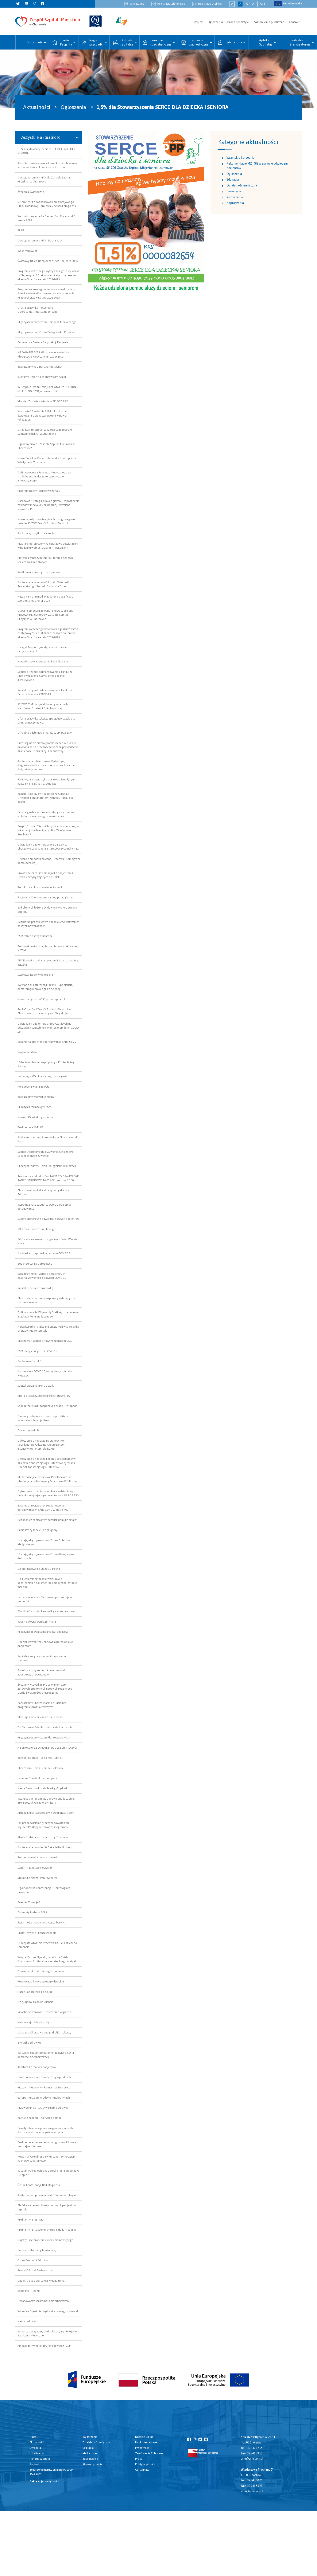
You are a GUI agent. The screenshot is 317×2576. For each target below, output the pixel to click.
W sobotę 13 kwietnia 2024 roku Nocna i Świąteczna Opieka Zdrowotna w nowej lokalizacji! (42, 415)
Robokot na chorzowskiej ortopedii (40, 887)
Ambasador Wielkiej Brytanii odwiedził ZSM (44, 2345)
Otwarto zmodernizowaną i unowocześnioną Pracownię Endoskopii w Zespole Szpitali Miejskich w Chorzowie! (45, 615)
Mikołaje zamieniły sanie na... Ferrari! (40, 1717)
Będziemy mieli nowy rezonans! (37, 1857)
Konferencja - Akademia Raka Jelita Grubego (45, 1847)
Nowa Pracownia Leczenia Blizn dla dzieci (43, 661)
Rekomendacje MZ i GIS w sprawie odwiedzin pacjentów (257, 166)
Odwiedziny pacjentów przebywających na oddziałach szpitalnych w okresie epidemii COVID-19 (49, 1027)
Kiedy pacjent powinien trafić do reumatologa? (47, 2195)
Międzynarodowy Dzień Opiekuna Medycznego (47, 322)
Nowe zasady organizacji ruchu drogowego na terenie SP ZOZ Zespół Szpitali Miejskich (46, 521)
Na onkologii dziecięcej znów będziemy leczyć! (47, 1747)
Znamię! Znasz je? (29, 1902)
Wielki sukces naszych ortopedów (39, 572)
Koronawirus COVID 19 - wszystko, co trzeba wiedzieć (45, 1373)
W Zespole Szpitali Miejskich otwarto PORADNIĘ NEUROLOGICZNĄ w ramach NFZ (48, 389)
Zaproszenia (235, 203)
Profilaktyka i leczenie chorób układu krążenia (47, 2229)
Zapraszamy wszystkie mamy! (36, 1096)
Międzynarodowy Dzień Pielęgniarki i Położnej (47, 332)
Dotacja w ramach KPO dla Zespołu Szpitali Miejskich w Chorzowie (44, 179)
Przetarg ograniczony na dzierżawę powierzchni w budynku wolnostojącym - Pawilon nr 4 (48, 545)
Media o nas (89, 2453)
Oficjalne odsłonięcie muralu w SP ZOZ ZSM (45, 732)
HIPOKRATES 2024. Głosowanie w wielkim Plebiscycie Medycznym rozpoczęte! (43, 354)
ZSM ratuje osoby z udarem (35, 936)
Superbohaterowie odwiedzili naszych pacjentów (48, 1218)
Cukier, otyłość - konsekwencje (37, 1932)
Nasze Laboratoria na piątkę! (35, 1991)
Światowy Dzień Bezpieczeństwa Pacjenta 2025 (48, 261)
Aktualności (37, 2442)
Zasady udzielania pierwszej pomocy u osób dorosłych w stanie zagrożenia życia (45, 2130)
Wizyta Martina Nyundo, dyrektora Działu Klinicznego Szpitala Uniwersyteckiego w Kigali (47, 1959)
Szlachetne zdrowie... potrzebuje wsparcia (44, 2012)
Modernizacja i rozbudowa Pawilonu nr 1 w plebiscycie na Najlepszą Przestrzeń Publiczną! (47, 1479)
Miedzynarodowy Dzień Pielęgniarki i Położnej (47, 1165)
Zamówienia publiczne (268, 22)
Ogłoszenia (215, 22)
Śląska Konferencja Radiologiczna (39, 2185)
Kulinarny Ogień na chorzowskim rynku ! (42, 376)
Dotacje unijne (144, 2436)
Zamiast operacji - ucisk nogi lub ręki (40, 1757)
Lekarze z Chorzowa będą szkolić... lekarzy (44, 2032)
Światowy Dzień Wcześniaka (35, 974)
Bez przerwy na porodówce (35, 1263)
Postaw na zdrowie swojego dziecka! (41, 1981)
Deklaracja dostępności (44, 2481)
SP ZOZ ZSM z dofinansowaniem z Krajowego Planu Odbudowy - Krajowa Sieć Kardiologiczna (47, 204)
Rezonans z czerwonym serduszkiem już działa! (47, 1519)
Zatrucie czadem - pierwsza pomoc (40, 2117)
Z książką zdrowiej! (30, 2042)
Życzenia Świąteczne (31, 191)
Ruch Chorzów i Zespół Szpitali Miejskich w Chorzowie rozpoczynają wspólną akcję (44, 1011)
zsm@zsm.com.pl (252, 2458)
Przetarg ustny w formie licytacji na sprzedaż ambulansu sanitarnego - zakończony (46, 814)
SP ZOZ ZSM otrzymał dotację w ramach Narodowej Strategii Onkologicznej (43, 706)
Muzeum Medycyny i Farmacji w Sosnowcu (44, 2087)
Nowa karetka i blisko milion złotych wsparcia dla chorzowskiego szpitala (48, 1328)
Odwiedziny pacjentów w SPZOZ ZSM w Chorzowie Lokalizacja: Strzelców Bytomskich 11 (48, 846)
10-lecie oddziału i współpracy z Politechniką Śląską (46, 1064)
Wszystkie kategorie (240, 157)
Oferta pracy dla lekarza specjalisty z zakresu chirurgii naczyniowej (46, 720)
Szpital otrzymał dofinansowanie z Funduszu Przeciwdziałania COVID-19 (45, 692)
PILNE (21, 230)
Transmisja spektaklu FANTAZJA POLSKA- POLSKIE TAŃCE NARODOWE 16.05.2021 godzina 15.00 (48, 1178)
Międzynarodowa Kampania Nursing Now (43, 1631)
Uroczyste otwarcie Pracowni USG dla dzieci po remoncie (47, 1945)
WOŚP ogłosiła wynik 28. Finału (37, 1621)
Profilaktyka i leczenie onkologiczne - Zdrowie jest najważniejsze (47, 2144)
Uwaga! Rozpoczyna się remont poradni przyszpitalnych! (42, 649)
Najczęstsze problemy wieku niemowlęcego (45, 2240)
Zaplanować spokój (30, 1361)
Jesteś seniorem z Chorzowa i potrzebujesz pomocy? (45, 1599)
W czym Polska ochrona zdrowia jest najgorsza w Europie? (48, 2172)
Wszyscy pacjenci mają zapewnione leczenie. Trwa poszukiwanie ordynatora (46, 1800)
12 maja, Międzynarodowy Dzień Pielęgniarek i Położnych (47, 1556)
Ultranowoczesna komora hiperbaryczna (43, 2301)
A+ (254, 3)
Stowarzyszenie (92, 2464)
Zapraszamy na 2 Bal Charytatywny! (40, 366)
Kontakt (294, 22)
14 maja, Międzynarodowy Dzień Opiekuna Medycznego (44, 1542)
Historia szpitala (40, 2458)
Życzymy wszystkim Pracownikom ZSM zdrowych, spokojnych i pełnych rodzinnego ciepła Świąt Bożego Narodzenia (45, 1688)
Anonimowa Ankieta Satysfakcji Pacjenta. (43, 342)
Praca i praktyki (238, 22)
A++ (263, 3)
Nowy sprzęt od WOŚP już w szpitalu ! (41, 999)
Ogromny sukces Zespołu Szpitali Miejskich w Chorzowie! (46, 446)
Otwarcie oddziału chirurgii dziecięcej (41, 1971)
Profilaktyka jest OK (30, 2219)
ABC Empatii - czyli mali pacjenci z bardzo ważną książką (48, 962)
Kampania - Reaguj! (29, 2290)
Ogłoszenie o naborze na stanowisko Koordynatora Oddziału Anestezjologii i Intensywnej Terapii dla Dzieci (42, 1444)
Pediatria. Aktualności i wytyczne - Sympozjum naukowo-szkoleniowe (47, 2158)
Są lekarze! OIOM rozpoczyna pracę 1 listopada (47, 1405)
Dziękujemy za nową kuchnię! (36, 2002)
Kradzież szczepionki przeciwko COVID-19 (44, 1253)
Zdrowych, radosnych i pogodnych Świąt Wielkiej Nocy (48, 1241)
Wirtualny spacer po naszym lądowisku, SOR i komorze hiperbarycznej (46, 2054)
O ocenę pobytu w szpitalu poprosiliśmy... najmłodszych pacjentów (44, 1418)
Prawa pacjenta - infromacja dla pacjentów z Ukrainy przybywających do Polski (45, 875)
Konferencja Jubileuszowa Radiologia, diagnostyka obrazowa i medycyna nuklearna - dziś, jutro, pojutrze (46, 765)
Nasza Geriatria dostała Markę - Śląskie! (42, 1788)
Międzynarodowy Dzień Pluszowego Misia (44, 1737)
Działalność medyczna (242, 185)
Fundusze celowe (146, 2442)
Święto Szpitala (27, 1052)
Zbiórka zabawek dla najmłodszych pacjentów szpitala (47, 2207)
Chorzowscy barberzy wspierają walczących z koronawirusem (47, 1300)
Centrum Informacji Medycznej (37, 2250)
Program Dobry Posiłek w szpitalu (39, 490)
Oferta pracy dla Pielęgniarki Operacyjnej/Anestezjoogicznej (38, 309)
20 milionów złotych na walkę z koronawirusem (47, 1611)
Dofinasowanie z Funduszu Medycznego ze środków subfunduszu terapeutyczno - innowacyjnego (44, 476)
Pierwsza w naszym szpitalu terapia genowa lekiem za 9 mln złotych (45, 559)
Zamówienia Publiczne (149, 2453)
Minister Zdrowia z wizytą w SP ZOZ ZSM (43, 401)
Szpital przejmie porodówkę (35, 1288)
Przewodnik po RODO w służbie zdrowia (43, 2107)
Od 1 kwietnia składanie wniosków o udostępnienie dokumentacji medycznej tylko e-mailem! (48, 1583)
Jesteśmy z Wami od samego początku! (42, 1076)
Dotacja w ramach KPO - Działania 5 (40, 240)
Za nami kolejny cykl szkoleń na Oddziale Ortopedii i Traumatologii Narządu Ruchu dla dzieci (45, 798)
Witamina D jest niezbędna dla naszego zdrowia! (48, 2311)
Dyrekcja (35, 2447)
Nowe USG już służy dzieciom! (36, 1117)
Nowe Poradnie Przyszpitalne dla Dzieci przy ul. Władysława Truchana (47, 460)
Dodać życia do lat (29, 1430)
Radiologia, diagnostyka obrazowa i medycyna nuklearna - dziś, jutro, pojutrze (46, 781)
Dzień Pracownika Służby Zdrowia (39, 1568)
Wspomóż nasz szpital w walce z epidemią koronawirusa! (44, 1206)
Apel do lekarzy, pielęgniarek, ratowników (44, 1395)
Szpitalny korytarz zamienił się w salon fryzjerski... (42, 1658)
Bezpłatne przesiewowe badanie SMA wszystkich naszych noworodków (48, 923)
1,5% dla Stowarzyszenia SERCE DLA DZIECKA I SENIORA (46, 151)
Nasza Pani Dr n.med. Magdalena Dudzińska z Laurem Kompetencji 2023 (46, 598)
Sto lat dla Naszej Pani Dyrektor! (38, 1877)
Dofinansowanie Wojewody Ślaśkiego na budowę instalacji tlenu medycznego (48, 1314)
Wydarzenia (235, 197)
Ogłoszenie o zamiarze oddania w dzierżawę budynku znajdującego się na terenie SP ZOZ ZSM (48, 1493)
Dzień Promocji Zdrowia (33, 2260)
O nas (33, 2436)
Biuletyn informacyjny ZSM (34, 1106)
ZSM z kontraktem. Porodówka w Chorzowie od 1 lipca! (48, 1139)
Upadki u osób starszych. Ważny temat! (42, 2280)
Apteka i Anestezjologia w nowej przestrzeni (46, 1812)
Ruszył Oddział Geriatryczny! (36, 2270)
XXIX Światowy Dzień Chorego (36, 1229)
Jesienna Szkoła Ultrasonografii (37, 1778)
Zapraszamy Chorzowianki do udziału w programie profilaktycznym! (42, 1705)
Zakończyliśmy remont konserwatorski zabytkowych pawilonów (42, 1672)
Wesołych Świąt (27, 250)
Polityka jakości (145, 2464)
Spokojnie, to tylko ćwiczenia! (36, 533)
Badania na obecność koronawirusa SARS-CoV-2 (47, 1041)
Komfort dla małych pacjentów (37, 2067)
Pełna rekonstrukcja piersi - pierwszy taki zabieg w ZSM (48, 948)
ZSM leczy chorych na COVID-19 (37, 1351)
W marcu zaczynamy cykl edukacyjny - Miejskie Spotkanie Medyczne (47, 2333)
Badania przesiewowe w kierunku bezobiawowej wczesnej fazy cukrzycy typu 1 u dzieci (48, 165)
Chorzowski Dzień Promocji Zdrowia (40, 1768)
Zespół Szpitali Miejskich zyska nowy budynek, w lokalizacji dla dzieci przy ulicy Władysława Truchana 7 (48, 830)
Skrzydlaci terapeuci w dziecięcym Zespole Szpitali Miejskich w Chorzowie (45, 431)
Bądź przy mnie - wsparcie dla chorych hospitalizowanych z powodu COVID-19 (42, 1275)
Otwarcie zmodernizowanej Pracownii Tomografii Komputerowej (49, 860)
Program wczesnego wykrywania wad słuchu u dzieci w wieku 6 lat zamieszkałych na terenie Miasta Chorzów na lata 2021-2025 (47, 293)
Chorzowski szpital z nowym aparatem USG (45, 1340)
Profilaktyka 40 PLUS (30, 1127)
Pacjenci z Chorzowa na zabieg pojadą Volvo (46, 897)
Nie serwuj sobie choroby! (34, 2022)
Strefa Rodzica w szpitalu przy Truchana (43, 1837)
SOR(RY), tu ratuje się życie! (35, 1867)
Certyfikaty (142, 2469)
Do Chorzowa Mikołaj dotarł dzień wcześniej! (46, 1727)
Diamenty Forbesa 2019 (32, 1912)
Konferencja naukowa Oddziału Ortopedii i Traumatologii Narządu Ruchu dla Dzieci (44, 584)
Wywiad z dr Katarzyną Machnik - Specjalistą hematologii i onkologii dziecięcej (45, 986)
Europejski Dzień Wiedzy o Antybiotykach (44, 2097)
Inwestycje (234, 191)
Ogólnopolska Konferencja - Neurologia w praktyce (44, 1890)
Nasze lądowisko (28, 2321)
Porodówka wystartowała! (34, 1086)
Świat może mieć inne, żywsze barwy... (42, 1922)
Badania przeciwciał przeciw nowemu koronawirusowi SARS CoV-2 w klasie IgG (43, 1507)
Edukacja (233, 179)
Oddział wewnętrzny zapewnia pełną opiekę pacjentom (45, 1643)
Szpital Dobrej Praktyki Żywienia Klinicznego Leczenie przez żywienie (46, 1153)
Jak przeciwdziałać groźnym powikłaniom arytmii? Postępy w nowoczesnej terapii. (44, 1824)
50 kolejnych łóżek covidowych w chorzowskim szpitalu (47, 909)
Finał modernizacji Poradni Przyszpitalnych (44, 2077)
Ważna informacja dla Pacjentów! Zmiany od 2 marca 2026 (46, 218)
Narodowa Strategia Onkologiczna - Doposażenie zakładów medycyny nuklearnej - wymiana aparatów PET (49, 505)
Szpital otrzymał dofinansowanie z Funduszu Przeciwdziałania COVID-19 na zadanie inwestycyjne (45, 676)
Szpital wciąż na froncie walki (36, 1385)
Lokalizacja (37, 2453)
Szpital (198, 22)
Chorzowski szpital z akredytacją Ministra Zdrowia (43, 1192)
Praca (138, 2458)
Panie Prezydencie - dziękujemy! (38, 1530)
